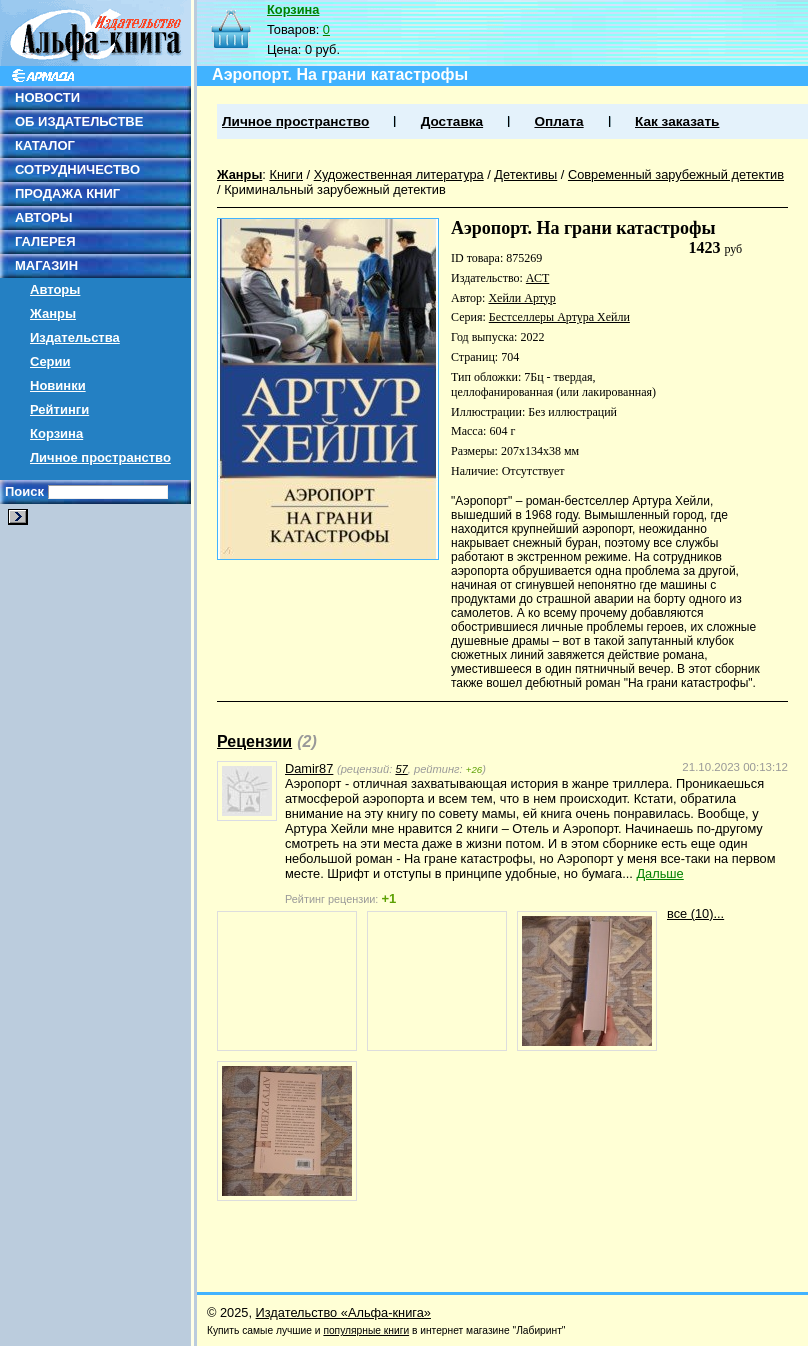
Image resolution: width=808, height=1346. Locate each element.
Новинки (58, 385)
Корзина (56, 433)
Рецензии (254, 741)
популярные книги (366, 1330)
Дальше (659, 873)
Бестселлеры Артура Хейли (559, 317)
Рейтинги (59, 409)
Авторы (55, 289)
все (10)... (695, 913)
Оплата (558, 121)
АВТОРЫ (43, 217)
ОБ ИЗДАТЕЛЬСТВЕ (79, 121)
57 (401, 769)
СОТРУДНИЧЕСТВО (77, 169)
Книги (286, 174)
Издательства (75, 337)
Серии (50, 361)
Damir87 (309, 768)
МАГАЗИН (46, 265)
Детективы (525, 174)
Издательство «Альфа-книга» (343, 1312)
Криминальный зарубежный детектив (335, 189)
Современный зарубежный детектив (676, 174)
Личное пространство (100, 457)
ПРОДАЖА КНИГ (67, 193)
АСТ (537, 278)
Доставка (452, 121)
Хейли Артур (521, 298)
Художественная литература (399, 174)
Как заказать (677, 121)
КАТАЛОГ (45, 145)
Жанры (53, 313)
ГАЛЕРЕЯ (45, 241)
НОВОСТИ (47, 97)
